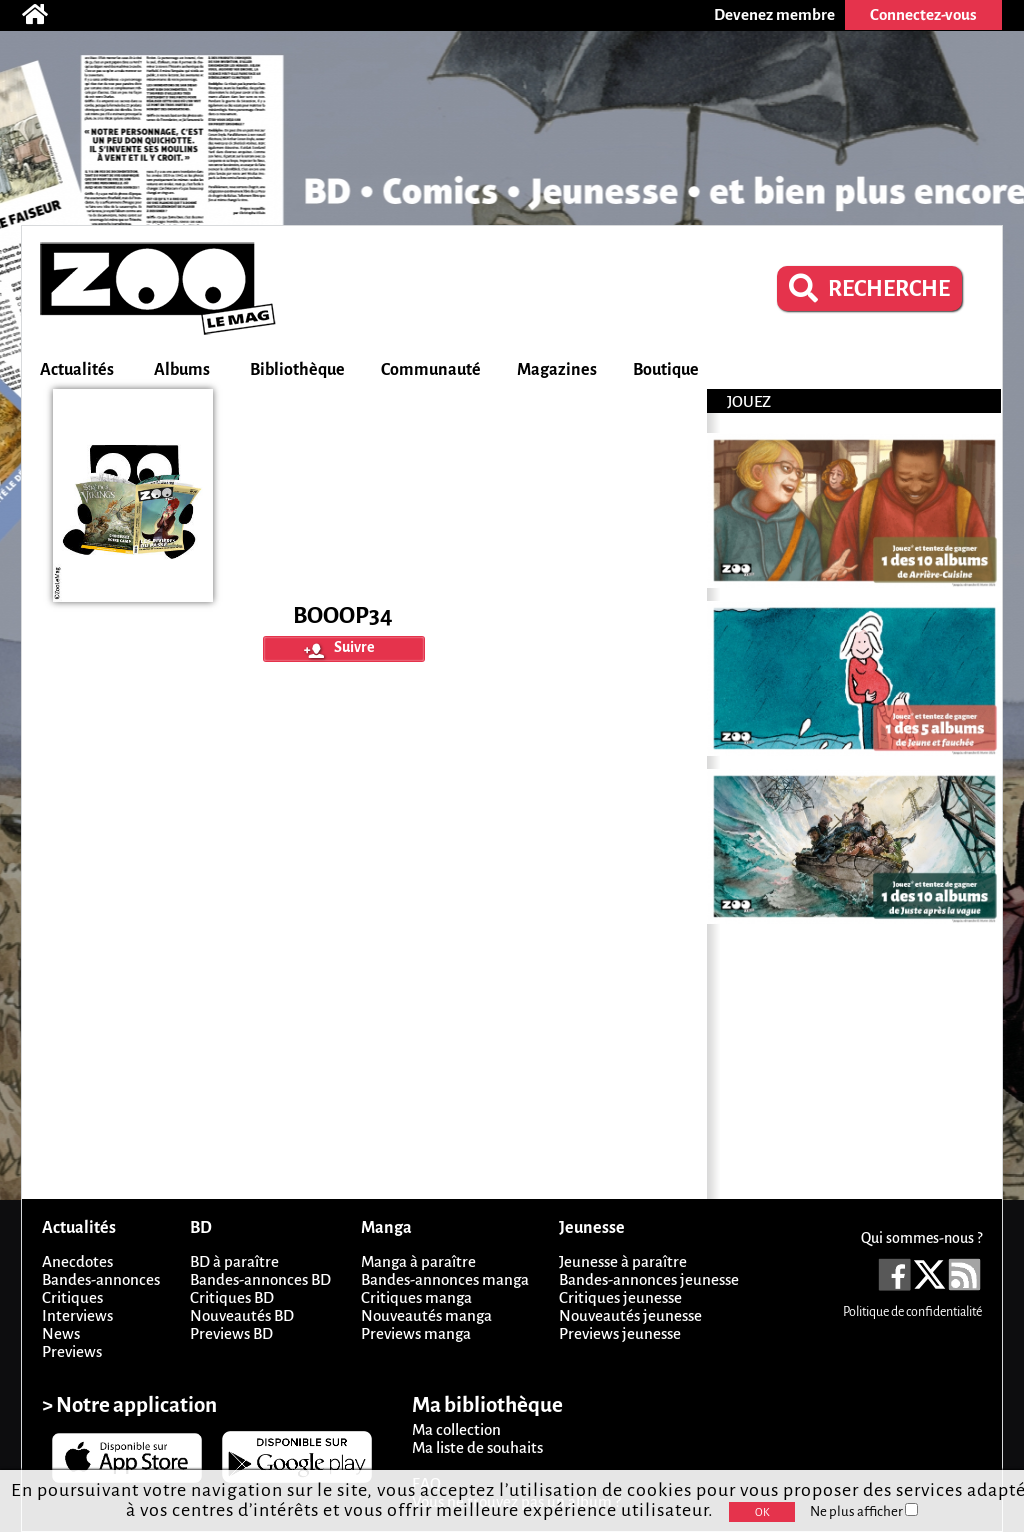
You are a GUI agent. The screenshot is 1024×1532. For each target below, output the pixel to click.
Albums (182, 370)
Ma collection (456, 1429)
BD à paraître (234, 1261)
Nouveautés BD (242, 1315)
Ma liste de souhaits (477, 1447)
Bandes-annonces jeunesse (649, 1279)
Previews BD (231, 1333)
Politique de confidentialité (912, 1312)
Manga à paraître (418, 1261)
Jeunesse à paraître (623, 1261)
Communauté (431, 370)
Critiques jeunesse (620, 1297)
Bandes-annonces (101, 1279)
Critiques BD (232, 1297)
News (61, 1333)
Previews (72, 1351)
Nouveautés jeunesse (630, 1315)
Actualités (77, 370)
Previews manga (416, 1333)
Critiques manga (416, 1297)
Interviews (77, 1315)
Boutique (666, 370)
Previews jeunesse (620, 1333)
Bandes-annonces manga (445, 1279)
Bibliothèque (297, 370)
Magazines (557, 370)
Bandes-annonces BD (260, 1279)
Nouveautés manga (426, 1315)
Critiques (72, 1297)
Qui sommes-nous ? (921, 1238)
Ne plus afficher (864, 1511)
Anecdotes (77, 1261)
